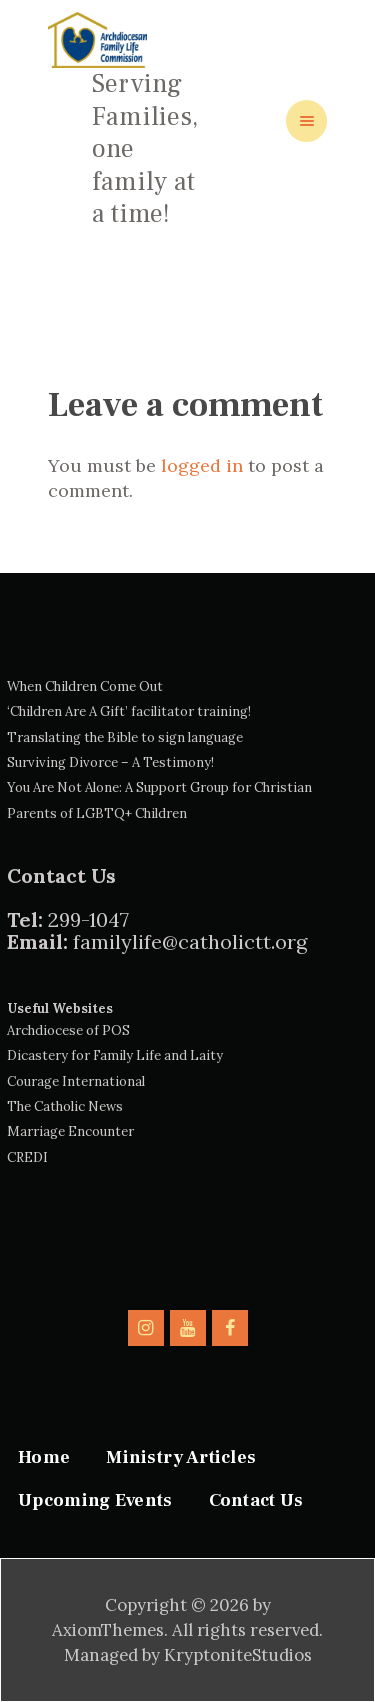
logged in (202, 465)
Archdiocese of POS (68, 1030)
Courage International (76, 1081)
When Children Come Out (85, 686)
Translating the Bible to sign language (125, 737)
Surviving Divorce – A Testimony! (110, 762)
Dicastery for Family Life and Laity (115, 1055)
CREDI (27, 1157)
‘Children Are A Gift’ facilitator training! (129, 711)
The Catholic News (65, 1106)
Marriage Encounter (70, 1131)
